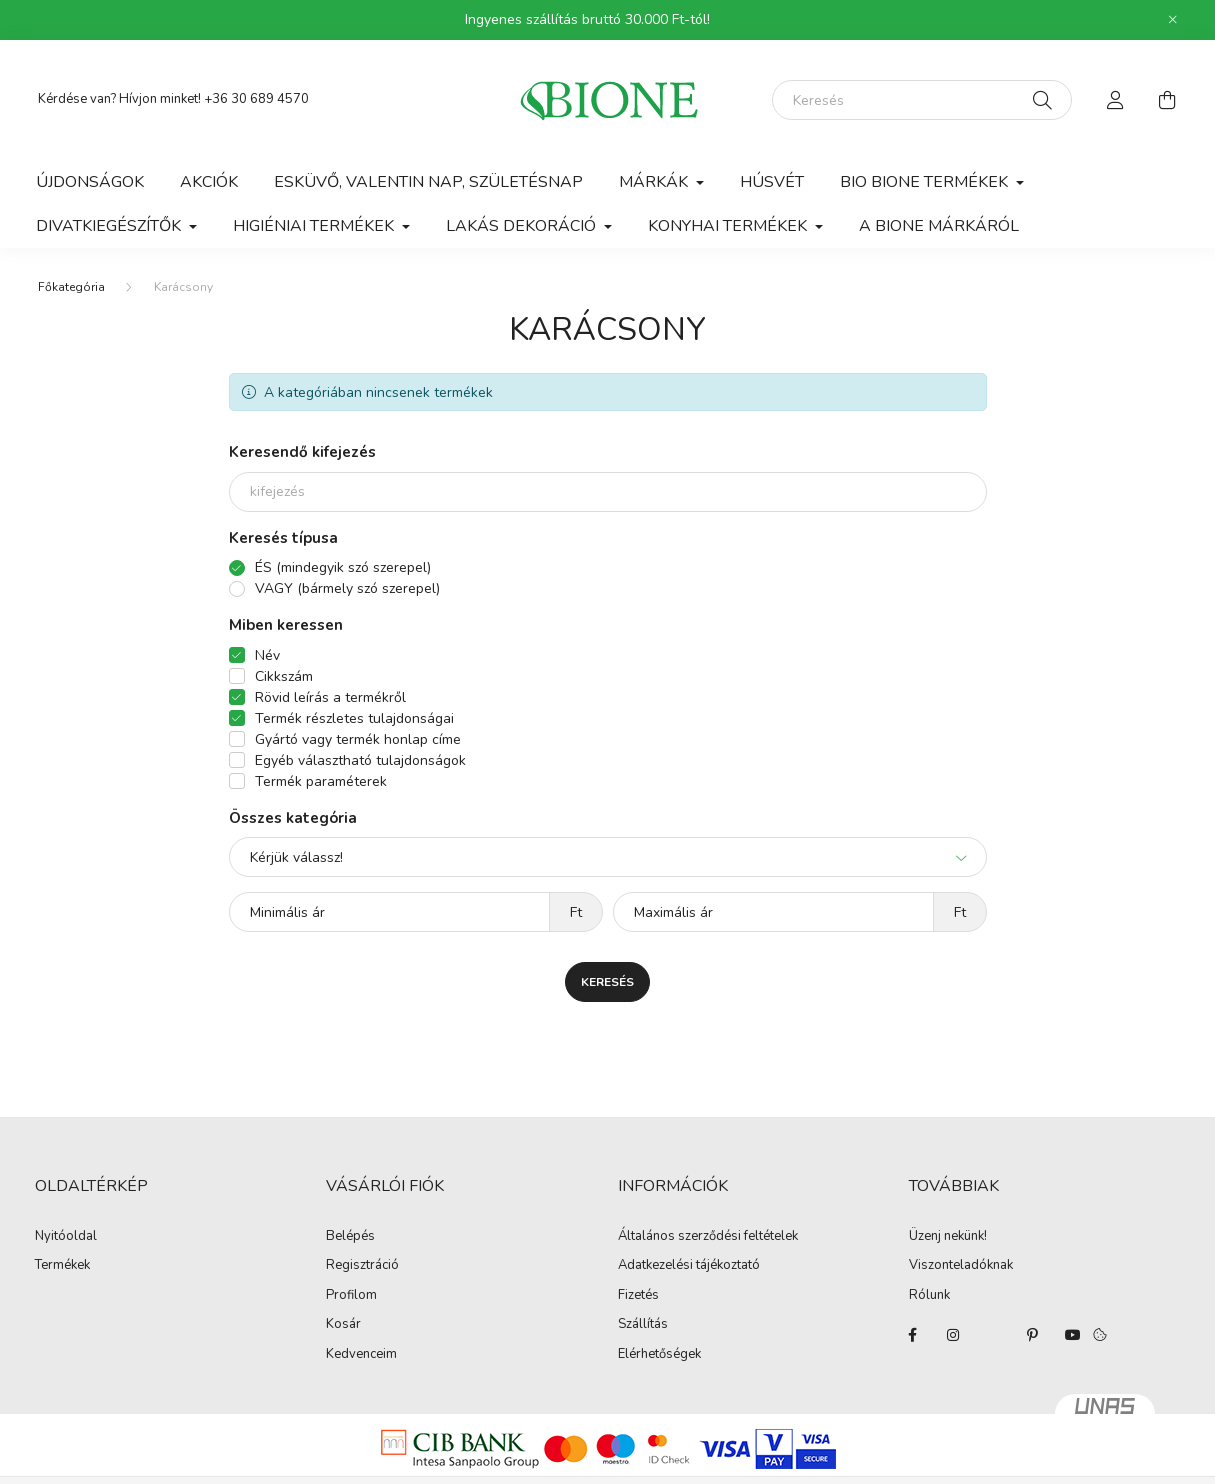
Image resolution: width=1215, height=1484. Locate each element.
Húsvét (772, 182)
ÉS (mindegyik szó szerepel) (343, 567)
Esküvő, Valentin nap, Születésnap (428, 182)
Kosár (343, 1325)
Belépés (350, 1237)
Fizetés (638, 1296)
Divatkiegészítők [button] (110, 226)
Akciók (209, 182)
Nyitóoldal (66, 1237)
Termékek (62, 1266)
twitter (993, 1335)
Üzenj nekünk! (948, 1237)
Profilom (351, 1296)
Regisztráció (362, 1266)
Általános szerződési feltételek (708, 1237)
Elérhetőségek (659, 1355)
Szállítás (643, 1325)
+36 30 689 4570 (256, 99)
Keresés (607, 982)
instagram (953, 1335)
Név (267, 655)
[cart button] (1168, 100)
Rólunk (929, 1296)
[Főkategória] (71, 287)
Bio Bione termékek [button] (926, 182)
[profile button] (1116, 100)
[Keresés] (922, 100)
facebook (913, 1335)
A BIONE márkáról (939, 226)
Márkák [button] (655, 182)
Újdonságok (90, 182)
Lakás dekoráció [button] (523, 226)
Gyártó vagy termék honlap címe (358, 739)
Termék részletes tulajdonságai (354, 718)
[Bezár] (1173, 20)
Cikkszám (284, 676)
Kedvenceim (361, 1355)
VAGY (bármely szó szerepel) (347, 588)
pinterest (1033, 1335)
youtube (1073, 1335)
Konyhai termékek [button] (729, 226)
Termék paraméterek (321, 781)
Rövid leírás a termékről (330, 697)
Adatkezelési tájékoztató (689, 1266)
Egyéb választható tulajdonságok (360, 760)
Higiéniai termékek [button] (315, 226)
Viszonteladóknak (961, 1266)
